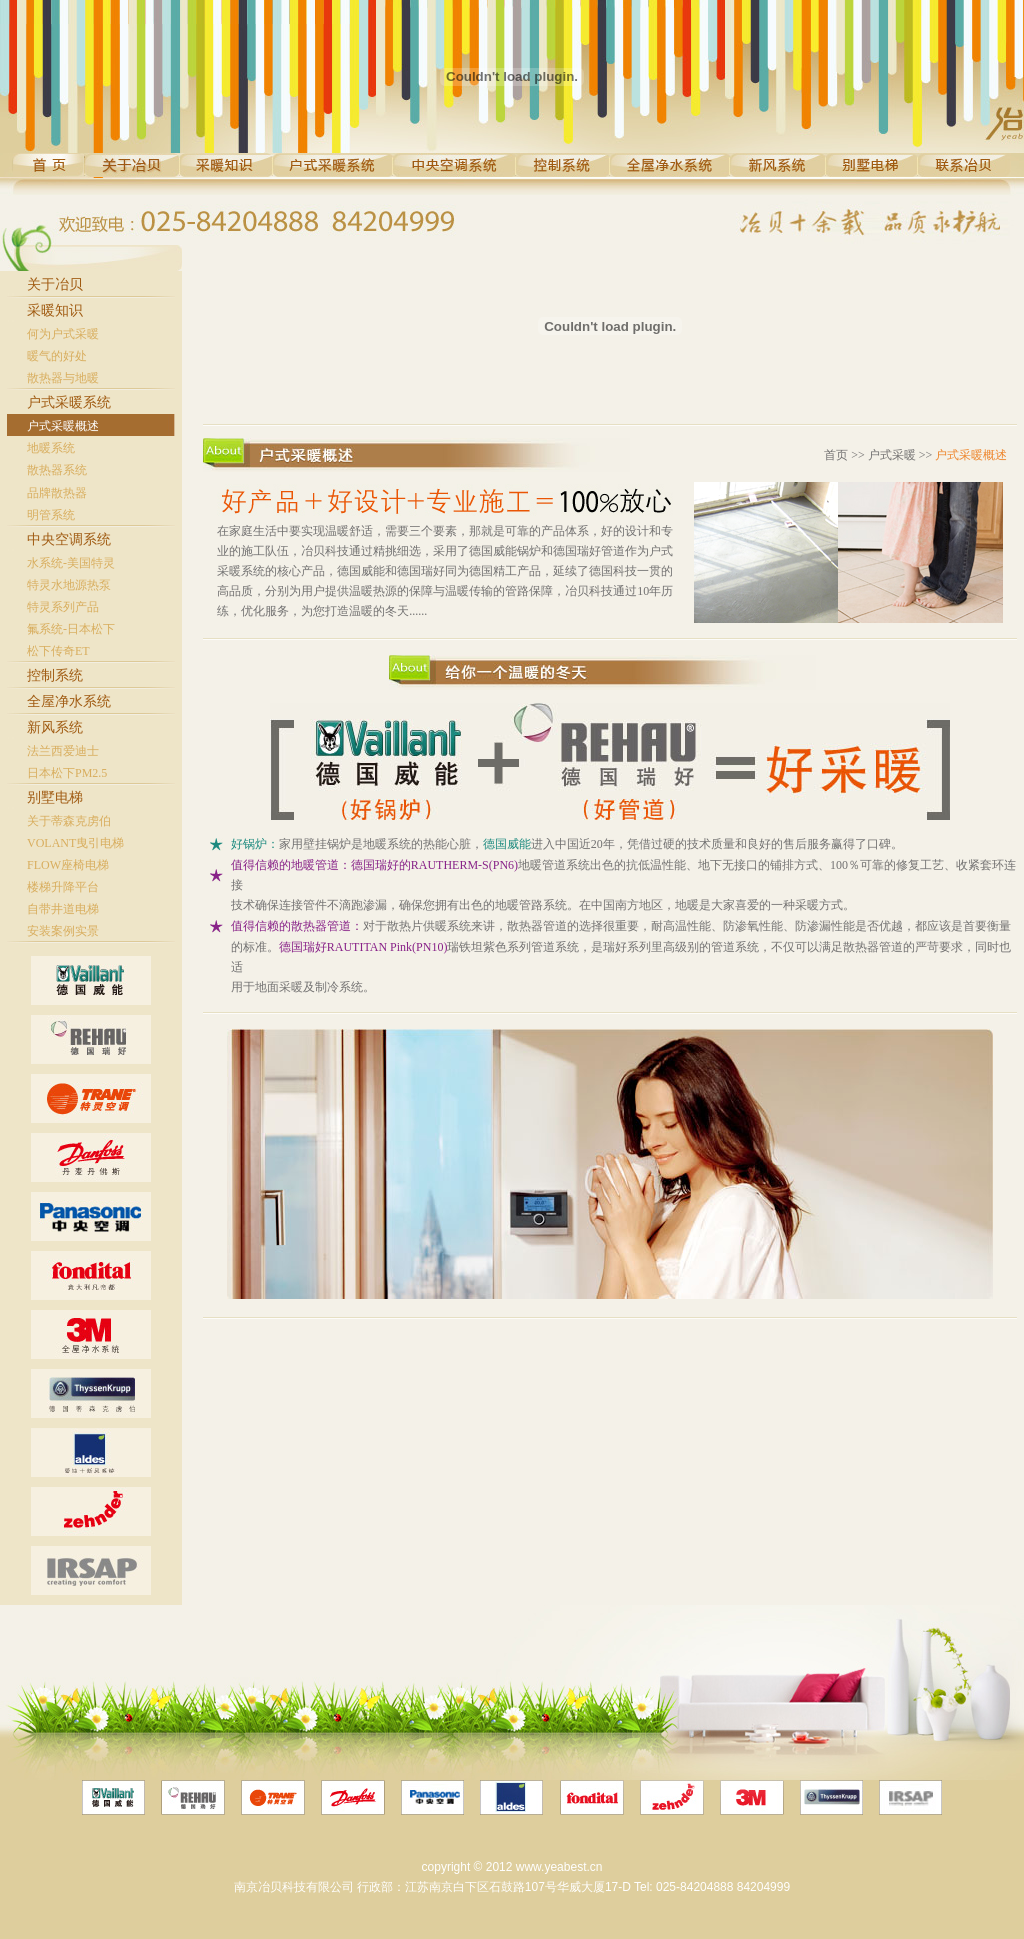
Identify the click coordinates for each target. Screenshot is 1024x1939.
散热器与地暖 (63, 378)
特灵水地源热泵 (69, 585)
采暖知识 (55, 310)
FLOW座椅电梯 (68, 865)
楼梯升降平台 (63, 887)
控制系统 (55, 675)
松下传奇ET (58, 651)
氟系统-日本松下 (71, 629)
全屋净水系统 (69, 701)
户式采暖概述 (63, 426)
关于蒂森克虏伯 (69, 821)
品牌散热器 (57, 493)
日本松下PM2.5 (67, 773)
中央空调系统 (69, 539)
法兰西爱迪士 (63, 751)
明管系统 (51, 515)
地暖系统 (51, 448)
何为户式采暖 (63, 334)
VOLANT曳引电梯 (75, 843)
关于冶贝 (55, 284)
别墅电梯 (55, 797)
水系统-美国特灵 (71, 563)
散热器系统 (57, 470)
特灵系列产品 (63, 607)
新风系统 (55, 727)
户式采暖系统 (69, 402)
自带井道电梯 (63, 909)
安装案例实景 (63, 931)
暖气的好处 (57, 356)
